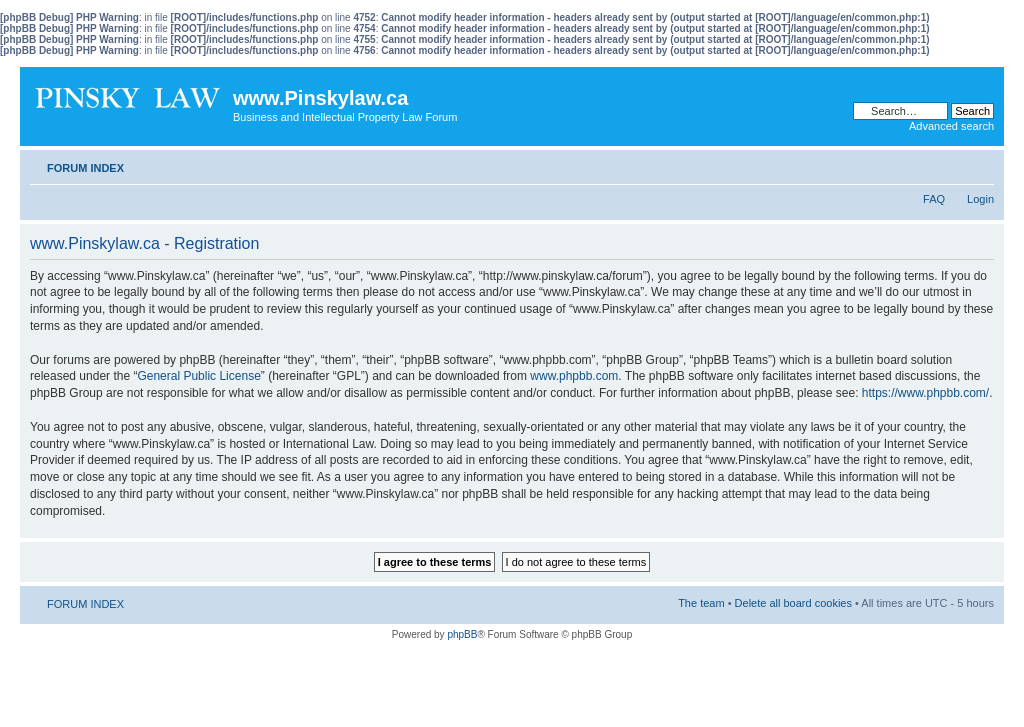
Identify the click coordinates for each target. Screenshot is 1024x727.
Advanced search (951, 126)
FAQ (934, 199)
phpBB (462, 634)
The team (701, 603)
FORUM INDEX (85, 168)
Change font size (979, 164)
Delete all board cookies (793, 603)
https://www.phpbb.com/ (925, 393)
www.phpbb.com (574, 376)
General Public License (198, 376)
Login (980, 199)
